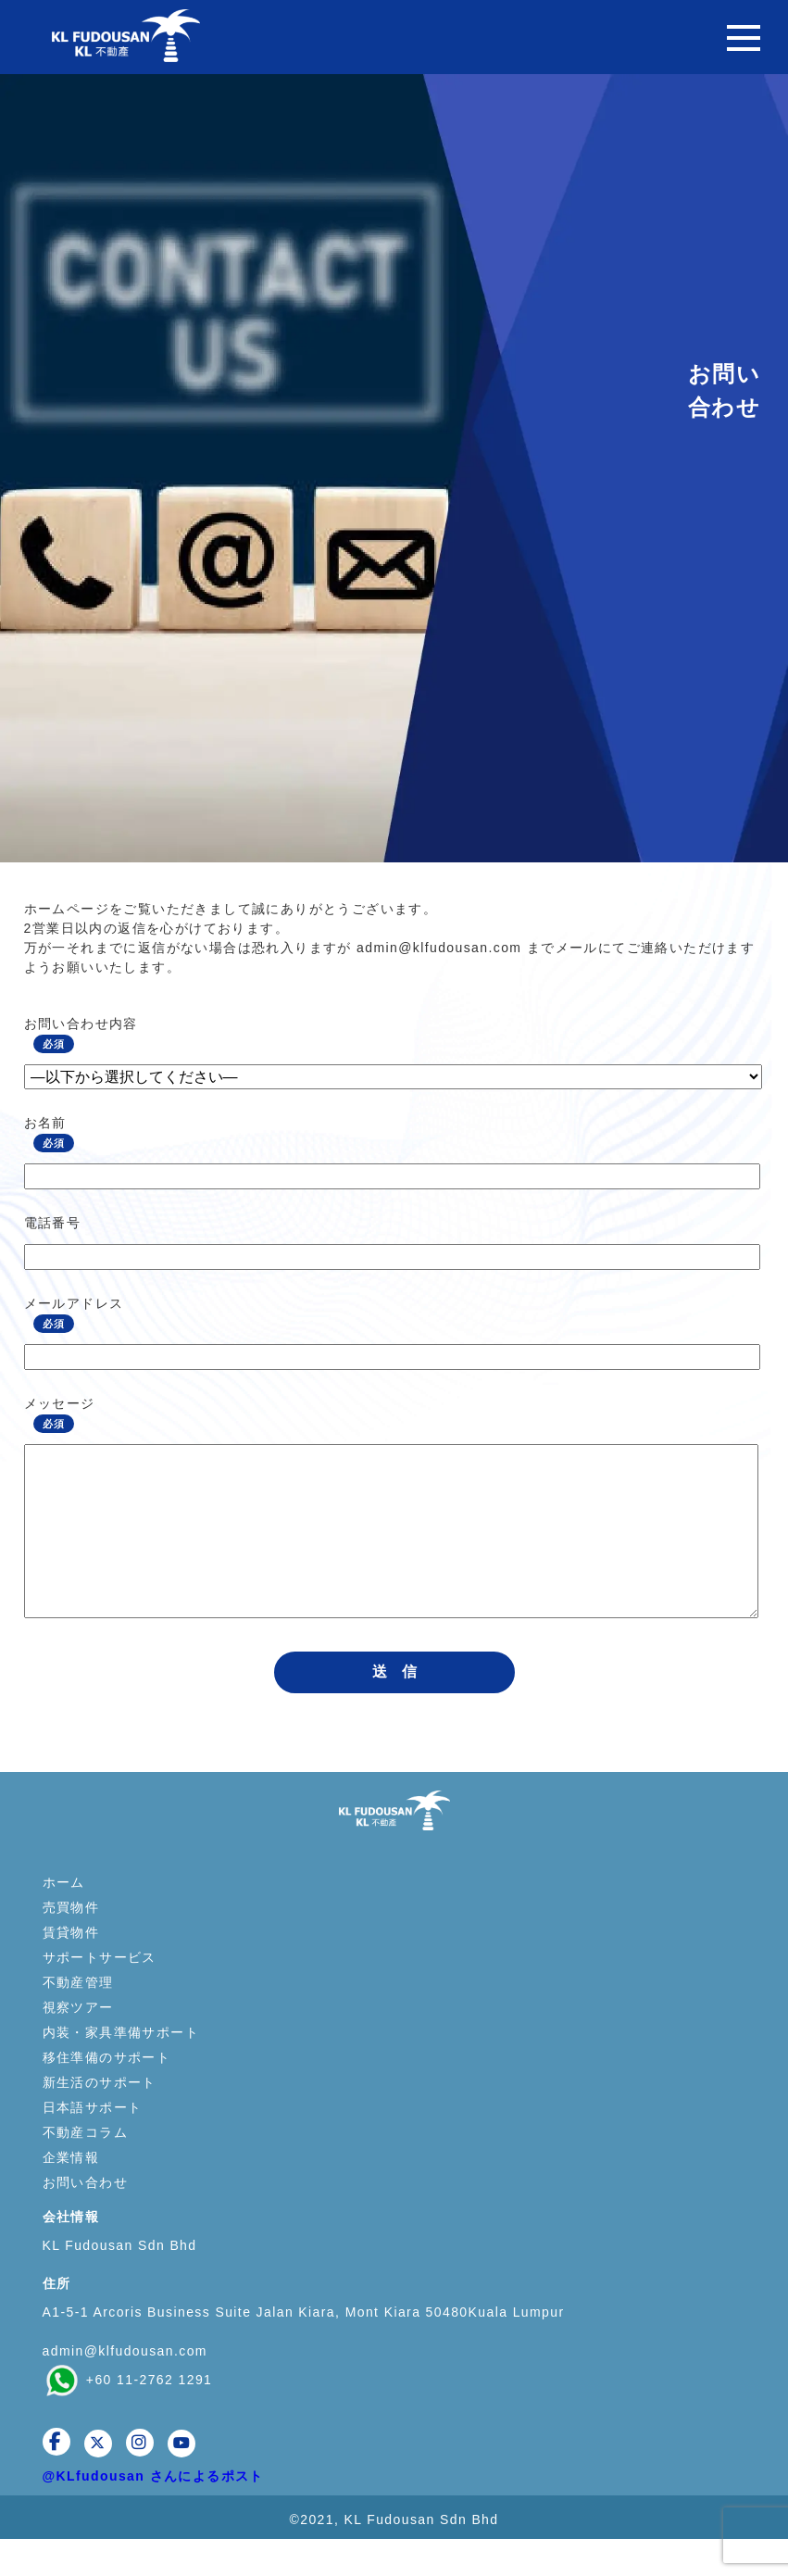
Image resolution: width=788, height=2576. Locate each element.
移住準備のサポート (107, 2094)
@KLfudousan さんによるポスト (153, 2513)
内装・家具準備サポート (121, 2069)
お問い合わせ (85, 2219)
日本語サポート (93, 2144)
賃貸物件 (71, 1969)
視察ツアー (78, 2044)
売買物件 (71, 1944)
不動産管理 (78, 2019)
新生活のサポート (99, 2119)
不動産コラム (85, 2169)
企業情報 (71, 2194)
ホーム (64, 1919)
